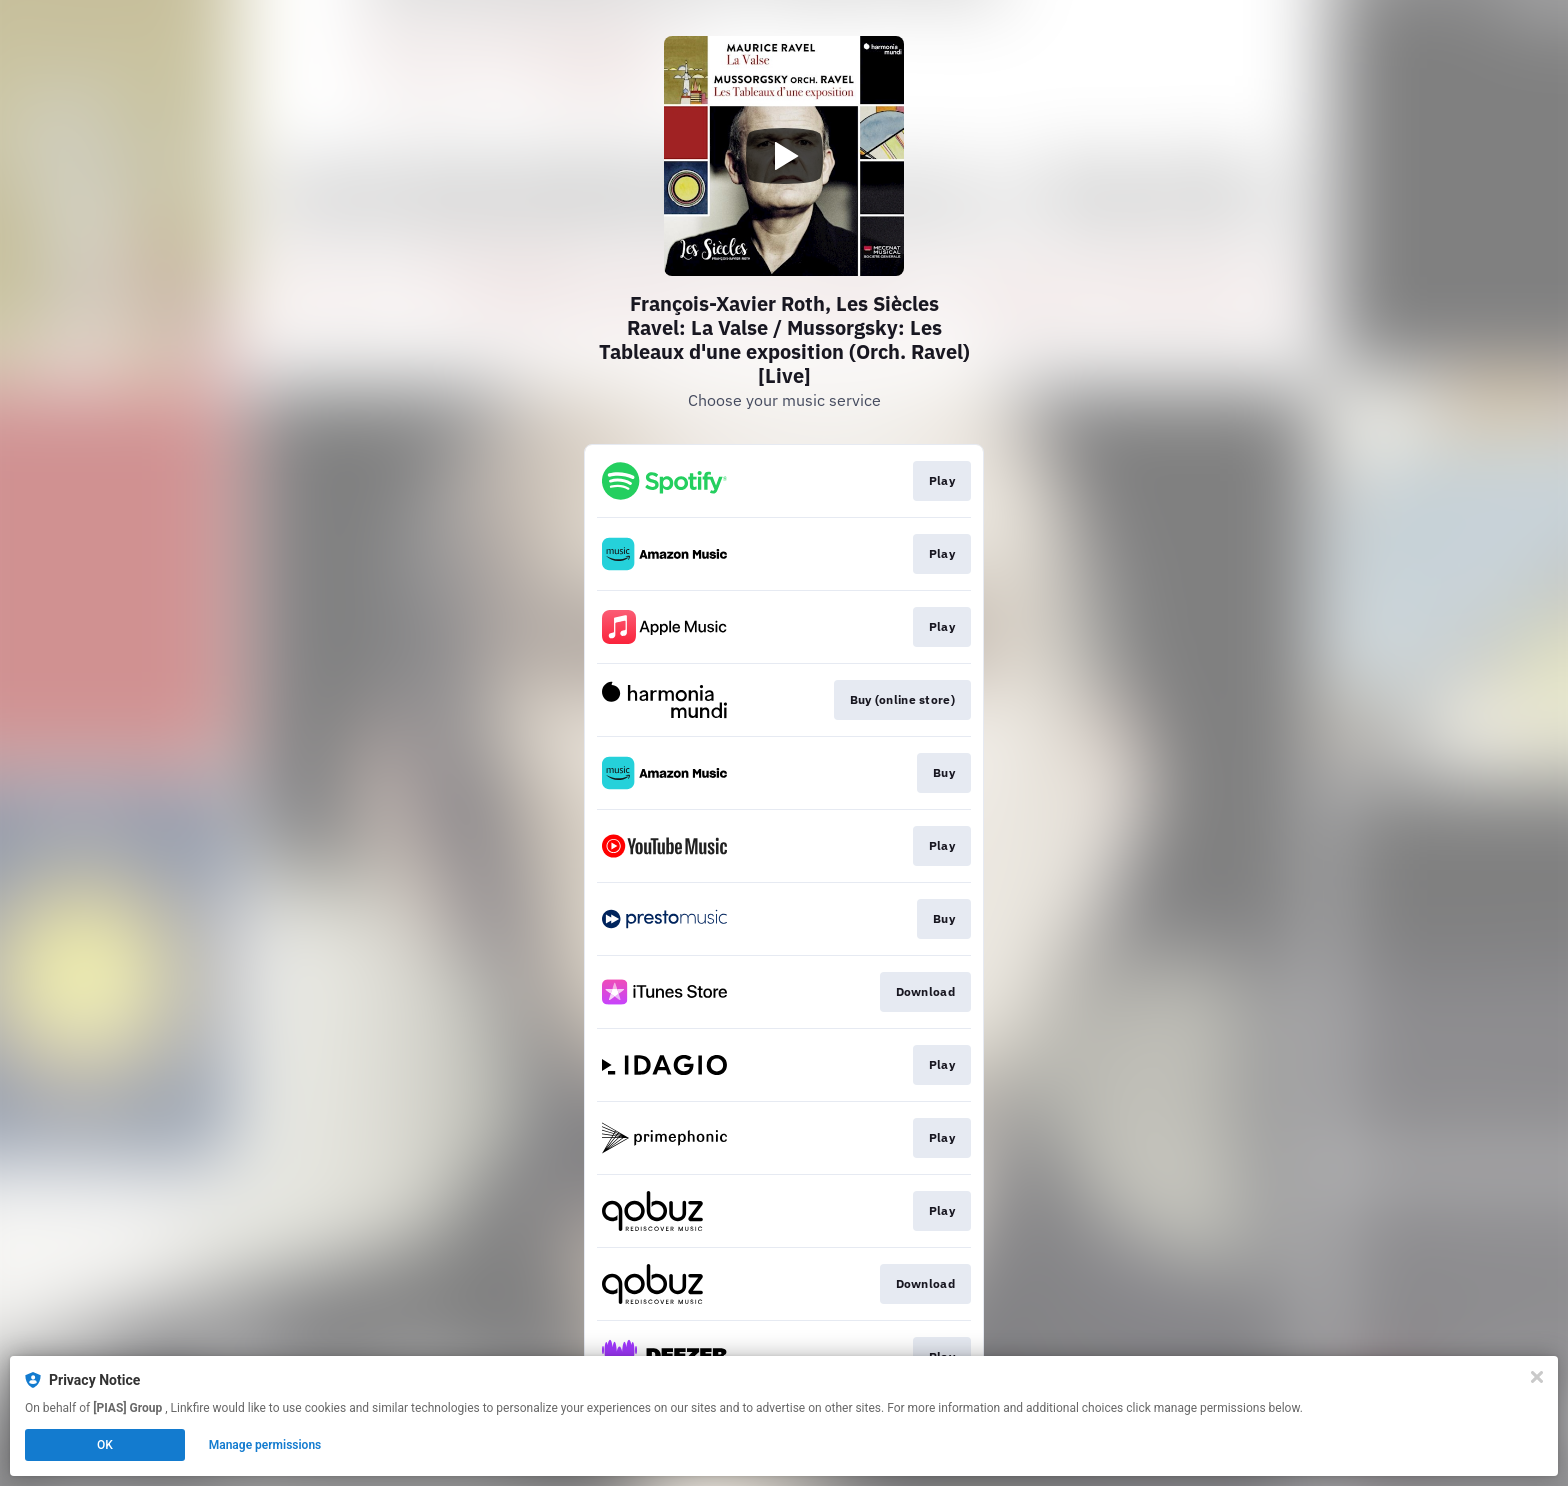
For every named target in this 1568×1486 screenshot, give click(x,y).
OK (105, 1445)
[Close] (1537, 1377)
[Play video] (784, 156)
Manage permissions (265, 1445)
